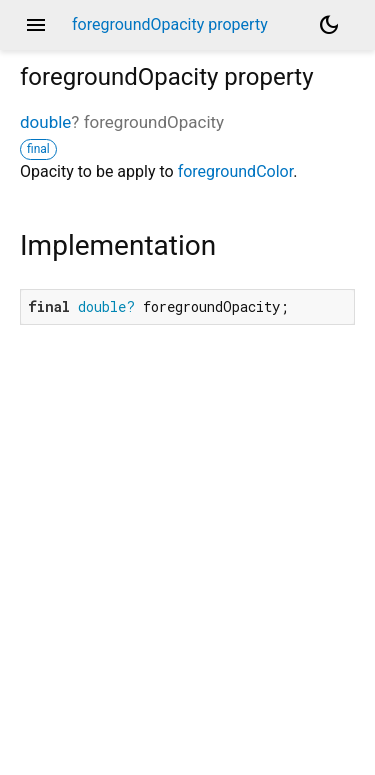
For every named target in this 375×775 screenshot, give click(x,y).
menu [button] (36, 25)
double (45, 122)
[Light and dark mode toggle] (329, 25)
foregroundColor (236, 171)
